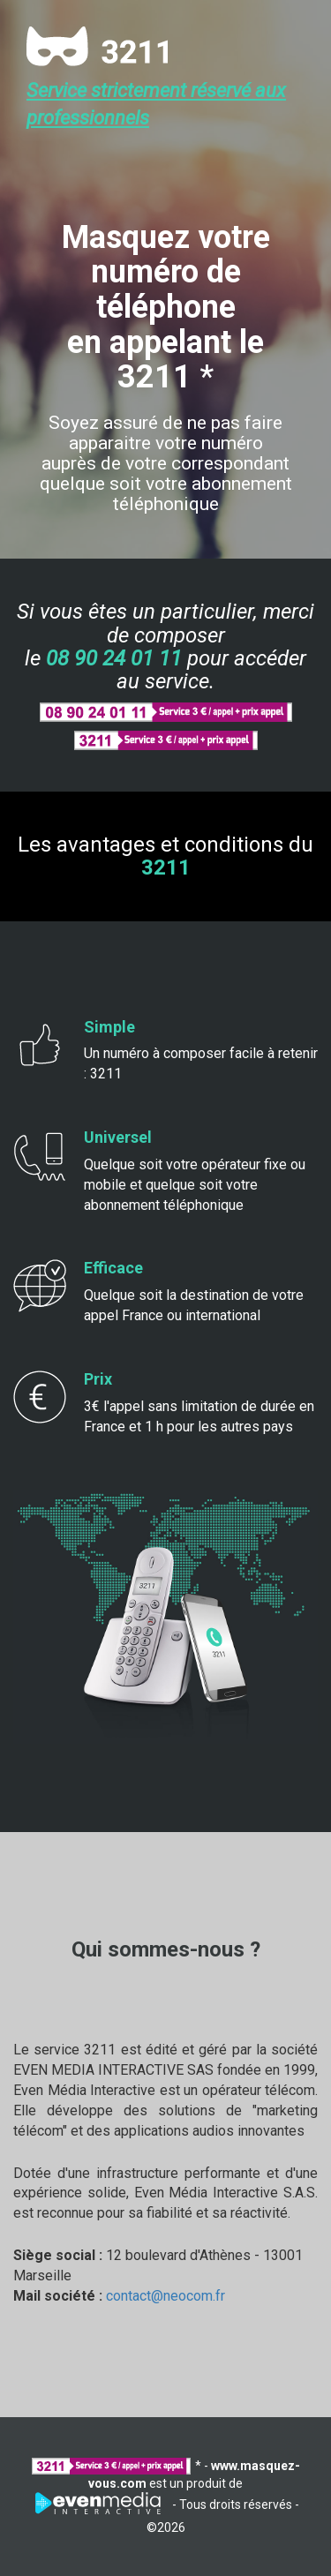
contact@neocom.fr (165, 2295)
